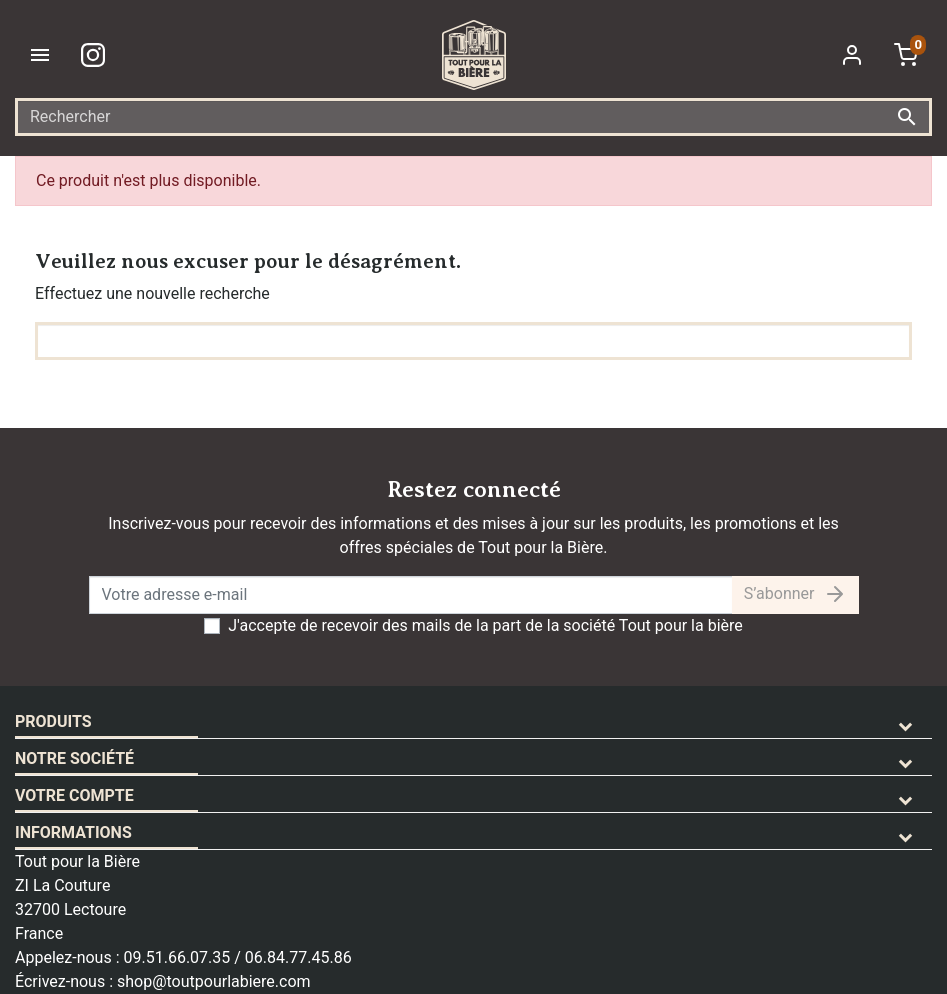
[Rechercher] (473, 117)
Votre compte (74, 795)
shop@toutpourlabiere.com (214, 981)
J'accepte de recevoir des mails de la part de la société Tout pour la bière (485, 625)
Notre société (74, 758)
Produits (53, 721)
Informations (73, 832)
